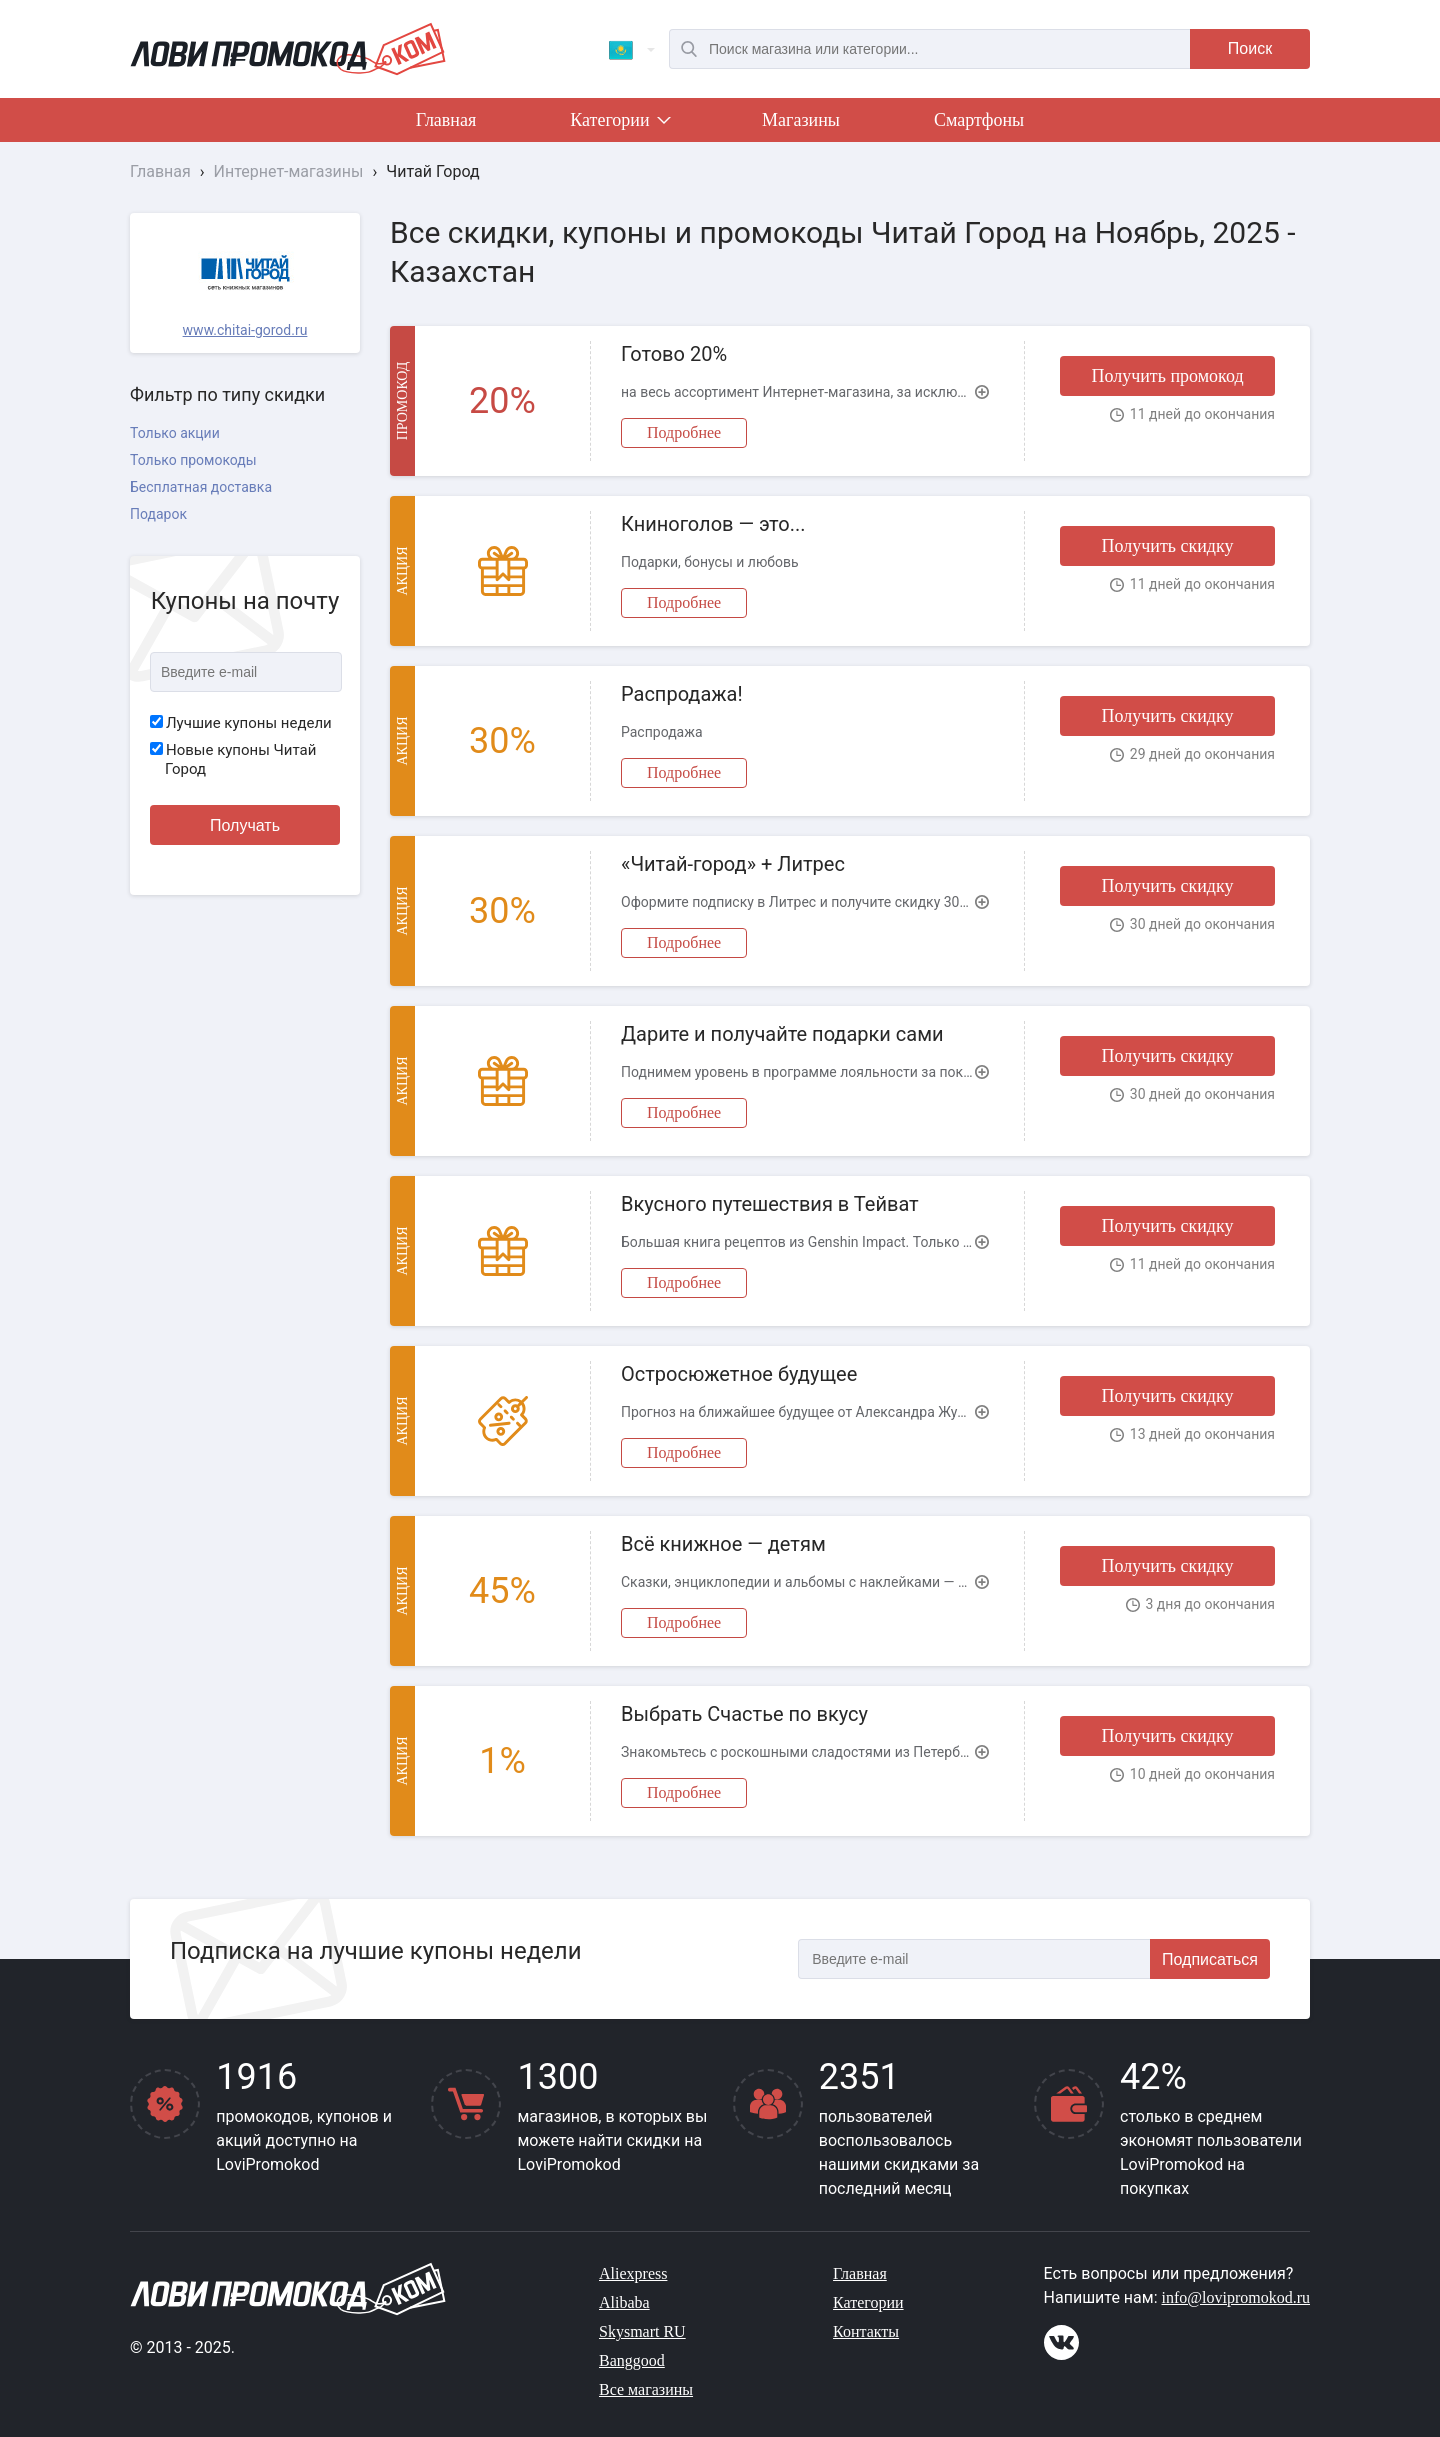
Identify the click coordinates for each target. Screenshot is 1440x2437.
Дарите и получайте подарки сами (782, 1034)
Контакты (866, 2331)
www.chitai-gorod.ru (245, 330)
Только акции (175, 433)
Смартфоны (979, 120)
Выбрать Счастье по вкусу (744, 1714)
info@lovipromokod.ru (1236, 2297)
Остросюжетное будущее (739, 1374)
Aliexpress (633, 2273)
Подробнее (684, 432)
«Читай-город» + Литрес (733, 864)
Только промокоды (193, 460)
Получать (245, 825)
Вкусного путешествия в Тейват (770, 1204)
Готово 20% (674, 354)
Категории (619, 124)
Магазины (801, 120)
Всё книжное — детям (723, 1544)
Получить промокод (1167, 376)
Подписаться (1210, 1959)
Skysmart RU (642, 2331)
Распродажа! (682, 694)
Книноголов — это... (713, 524)
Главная (446, 120)
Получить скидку (1167, 546)
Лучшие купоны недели (241, 723)
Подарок (158, 514)
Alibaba (624, 2302)
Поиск (1250, 48)
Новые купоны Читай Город (233, 760)
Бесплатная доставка (201, 487)
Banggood (632, 2360)
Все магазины (646, 2389)
